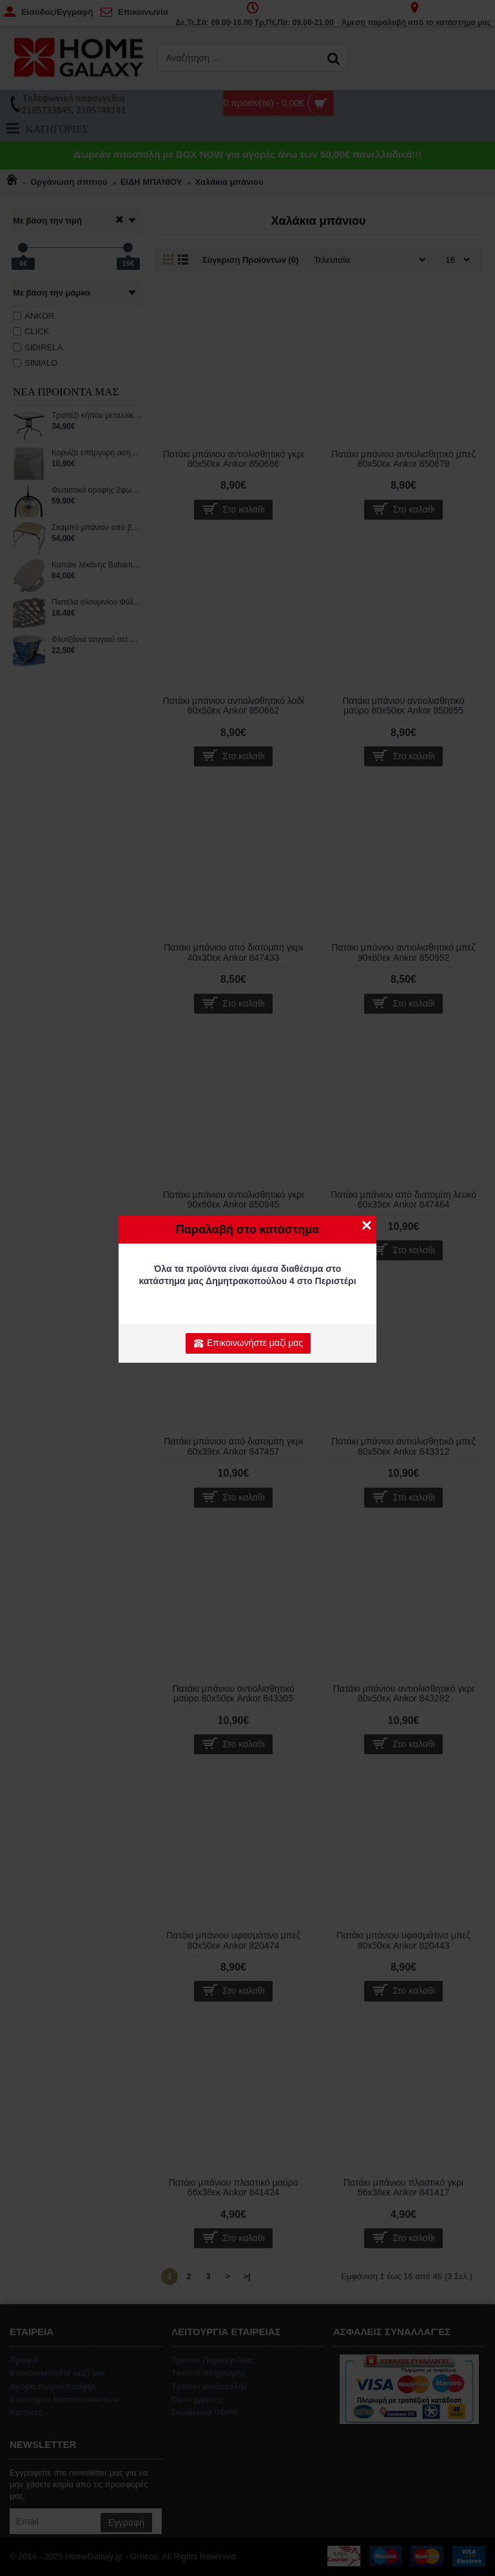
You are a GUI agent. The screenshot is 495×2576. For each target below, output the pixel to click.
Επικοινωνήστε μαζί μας (248, 1343)
